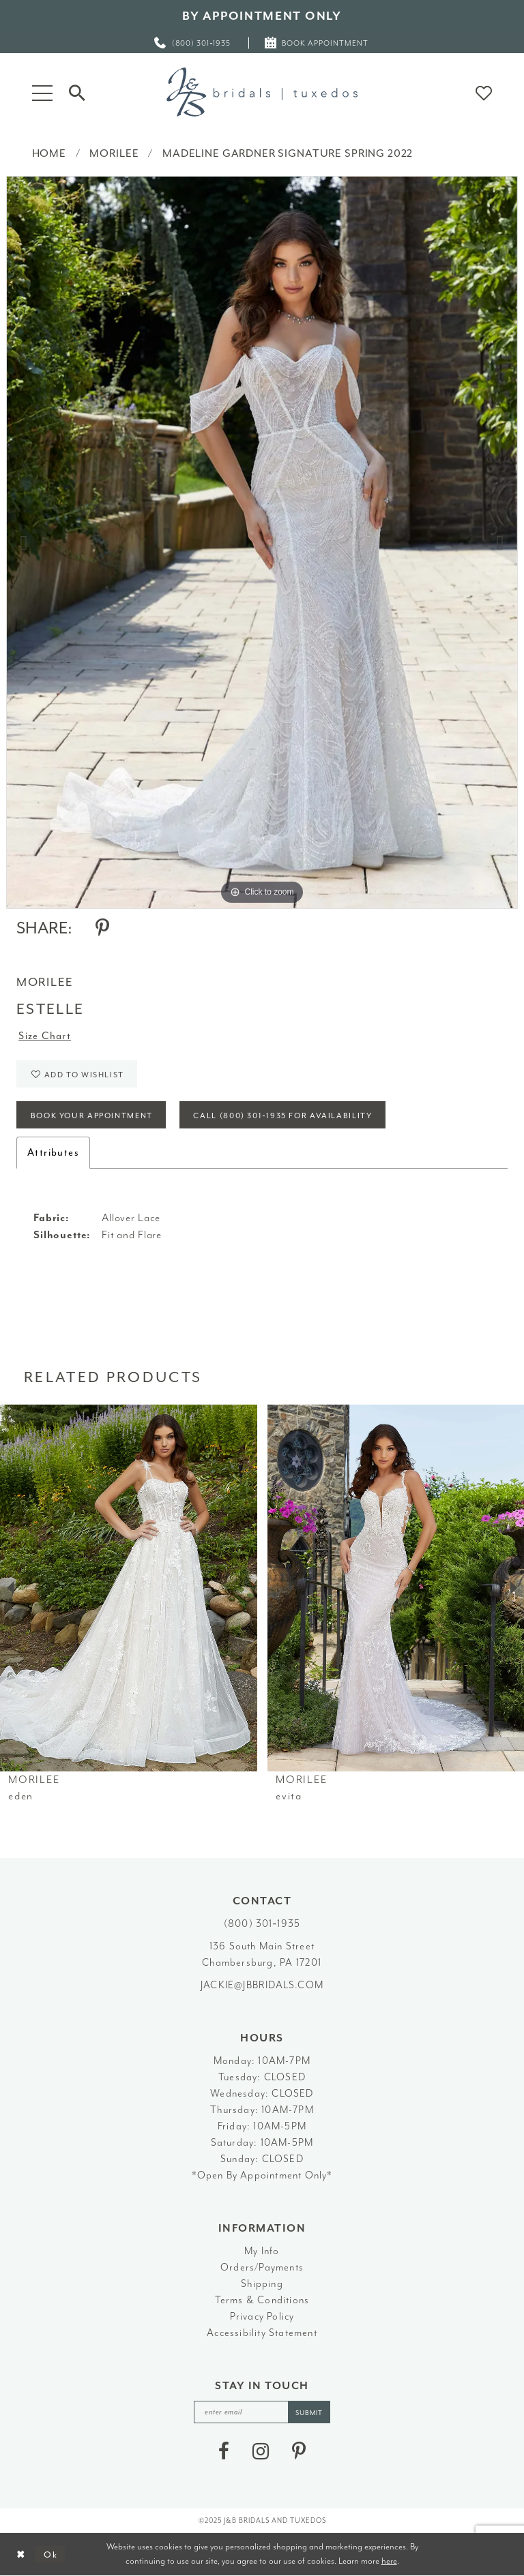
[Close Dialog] (20, 2554)
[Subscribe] (309, 2412)
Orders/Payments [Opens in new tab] (262, 2267)
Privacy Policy (262, 2316)
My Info (261, 2251)
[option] (262, 542)
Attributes (53, 1152)
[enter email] (262, 2412)
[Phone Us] (193, 42)
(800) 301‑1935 (262, 1923)
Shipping (262, 2283)
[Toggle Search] (77, 92)
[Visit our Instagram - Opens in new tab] (260, 2451)
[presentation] (128, 1587)
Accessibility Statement (262, 2332)
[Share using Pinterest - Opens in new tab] (102, 928)
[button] (42, 92)
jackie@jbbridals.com (262, 1985)
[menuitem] (193, 42)
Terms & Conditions (262, 2300)
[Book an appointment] (316, 42)
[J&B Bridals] (262, 92)
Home (49, 153)
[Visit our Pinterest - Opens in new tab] (299, 2451)
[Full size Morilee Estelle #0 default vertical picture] (262, 542)
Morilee (114, 153)
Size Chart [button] (44, 1036)
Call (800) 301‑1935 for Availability (282, 1116)
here (389, 2560)
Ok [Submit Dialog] (51, 2554)
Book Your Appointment (92, 1116)
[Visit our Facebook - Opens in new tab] (223, 2451)
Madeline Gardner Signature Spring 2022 (287, 153)
